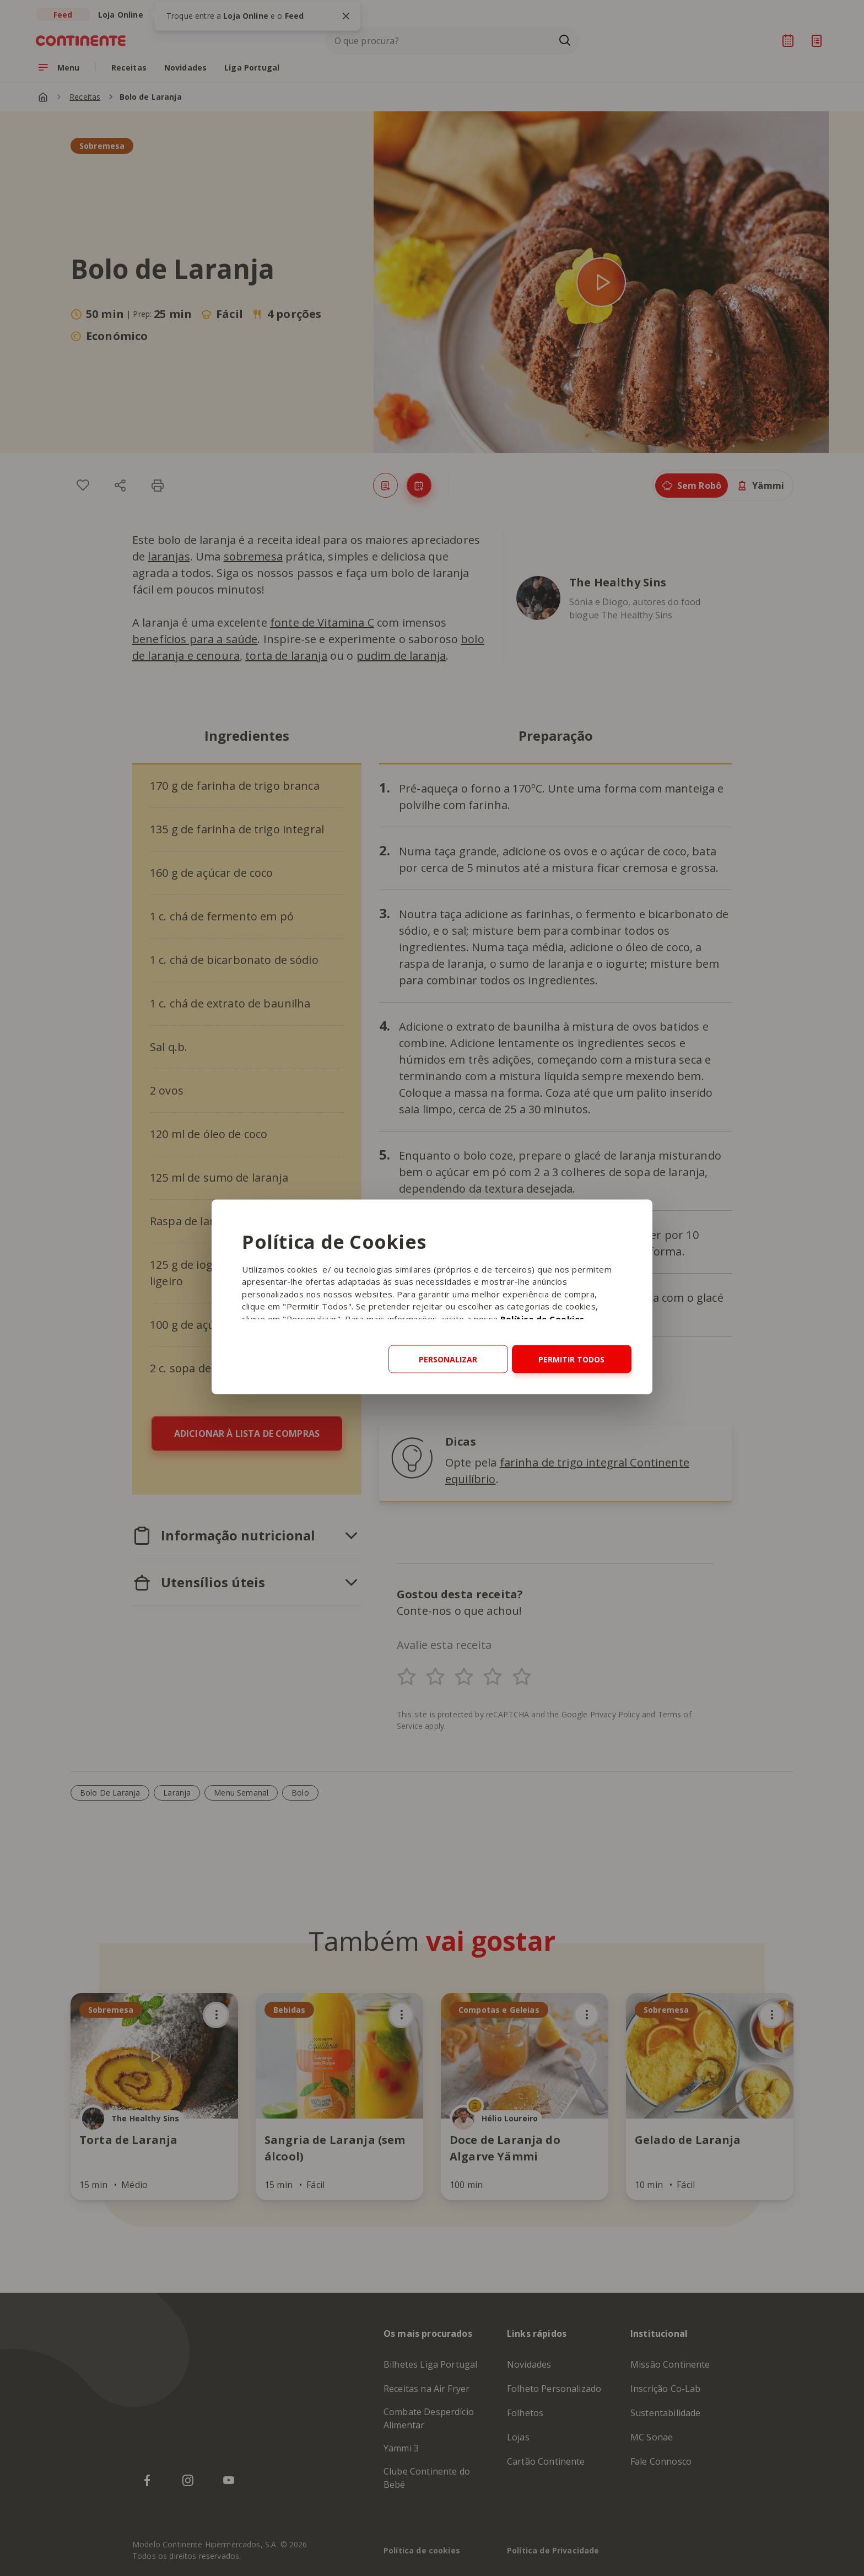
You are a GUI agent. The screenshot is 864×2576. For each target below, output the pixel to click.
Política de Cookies (542, 1318)
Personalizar (448, 1359)
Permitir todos (571, 1359)
